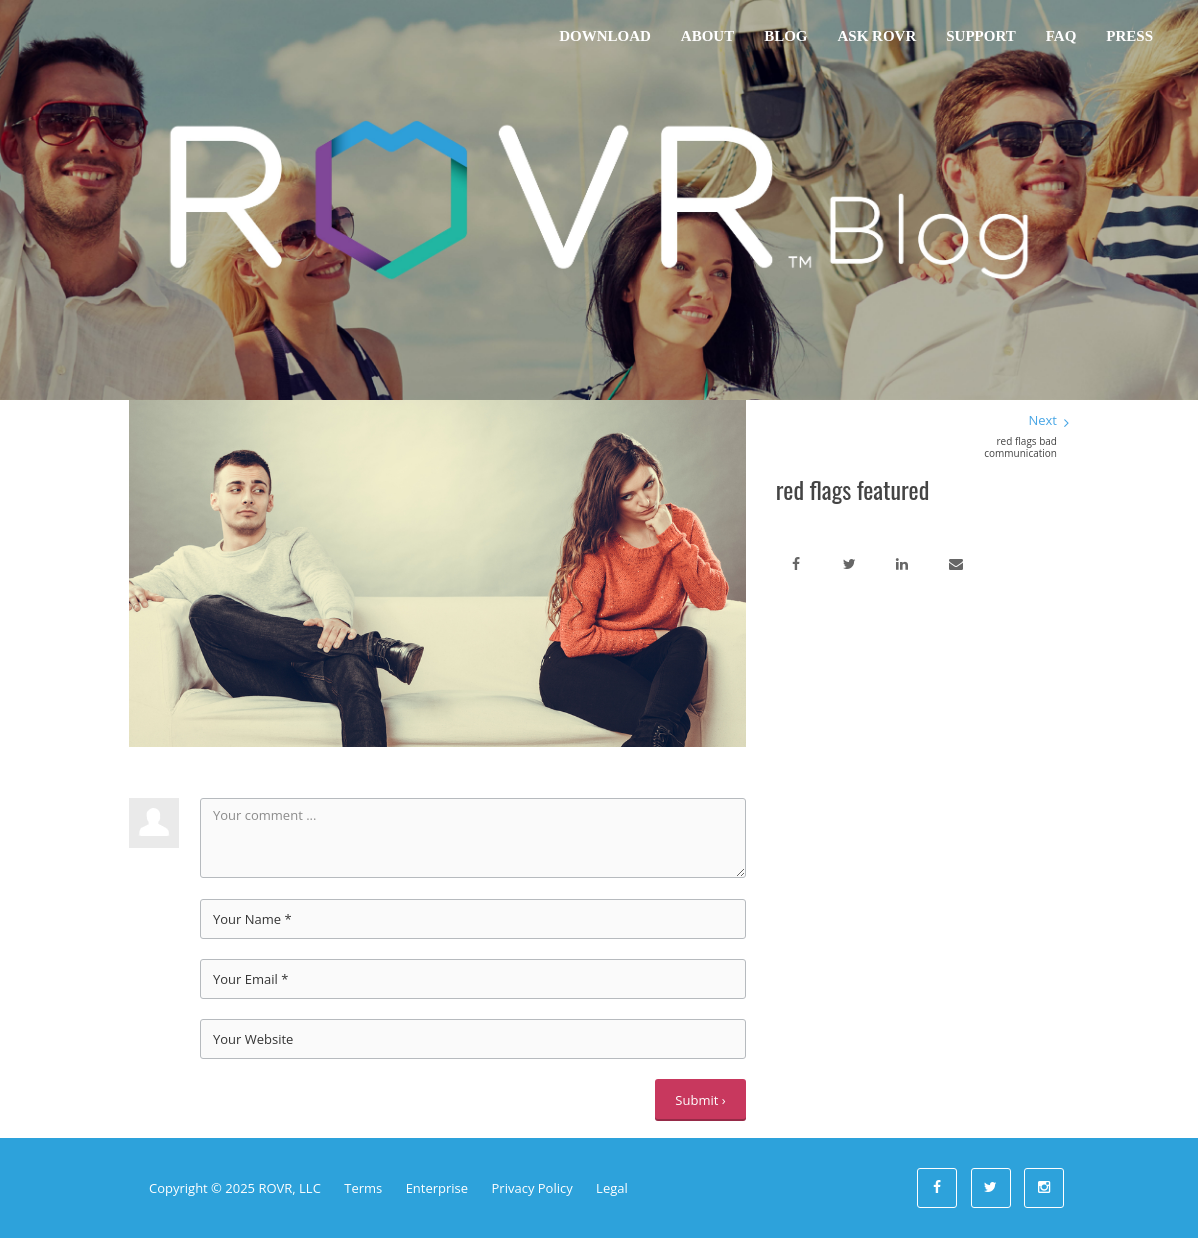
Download (605, 36)
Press (1129, 36)
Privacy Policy (532, 1188)
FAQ (1061, 36)
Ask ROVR (877, 36)
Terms (363, 1188)
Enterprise (437, 1188)
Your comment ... (473, 838)
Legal (612, 1188)
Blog (785, 36)
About (707, 36)
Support (980, 36)
